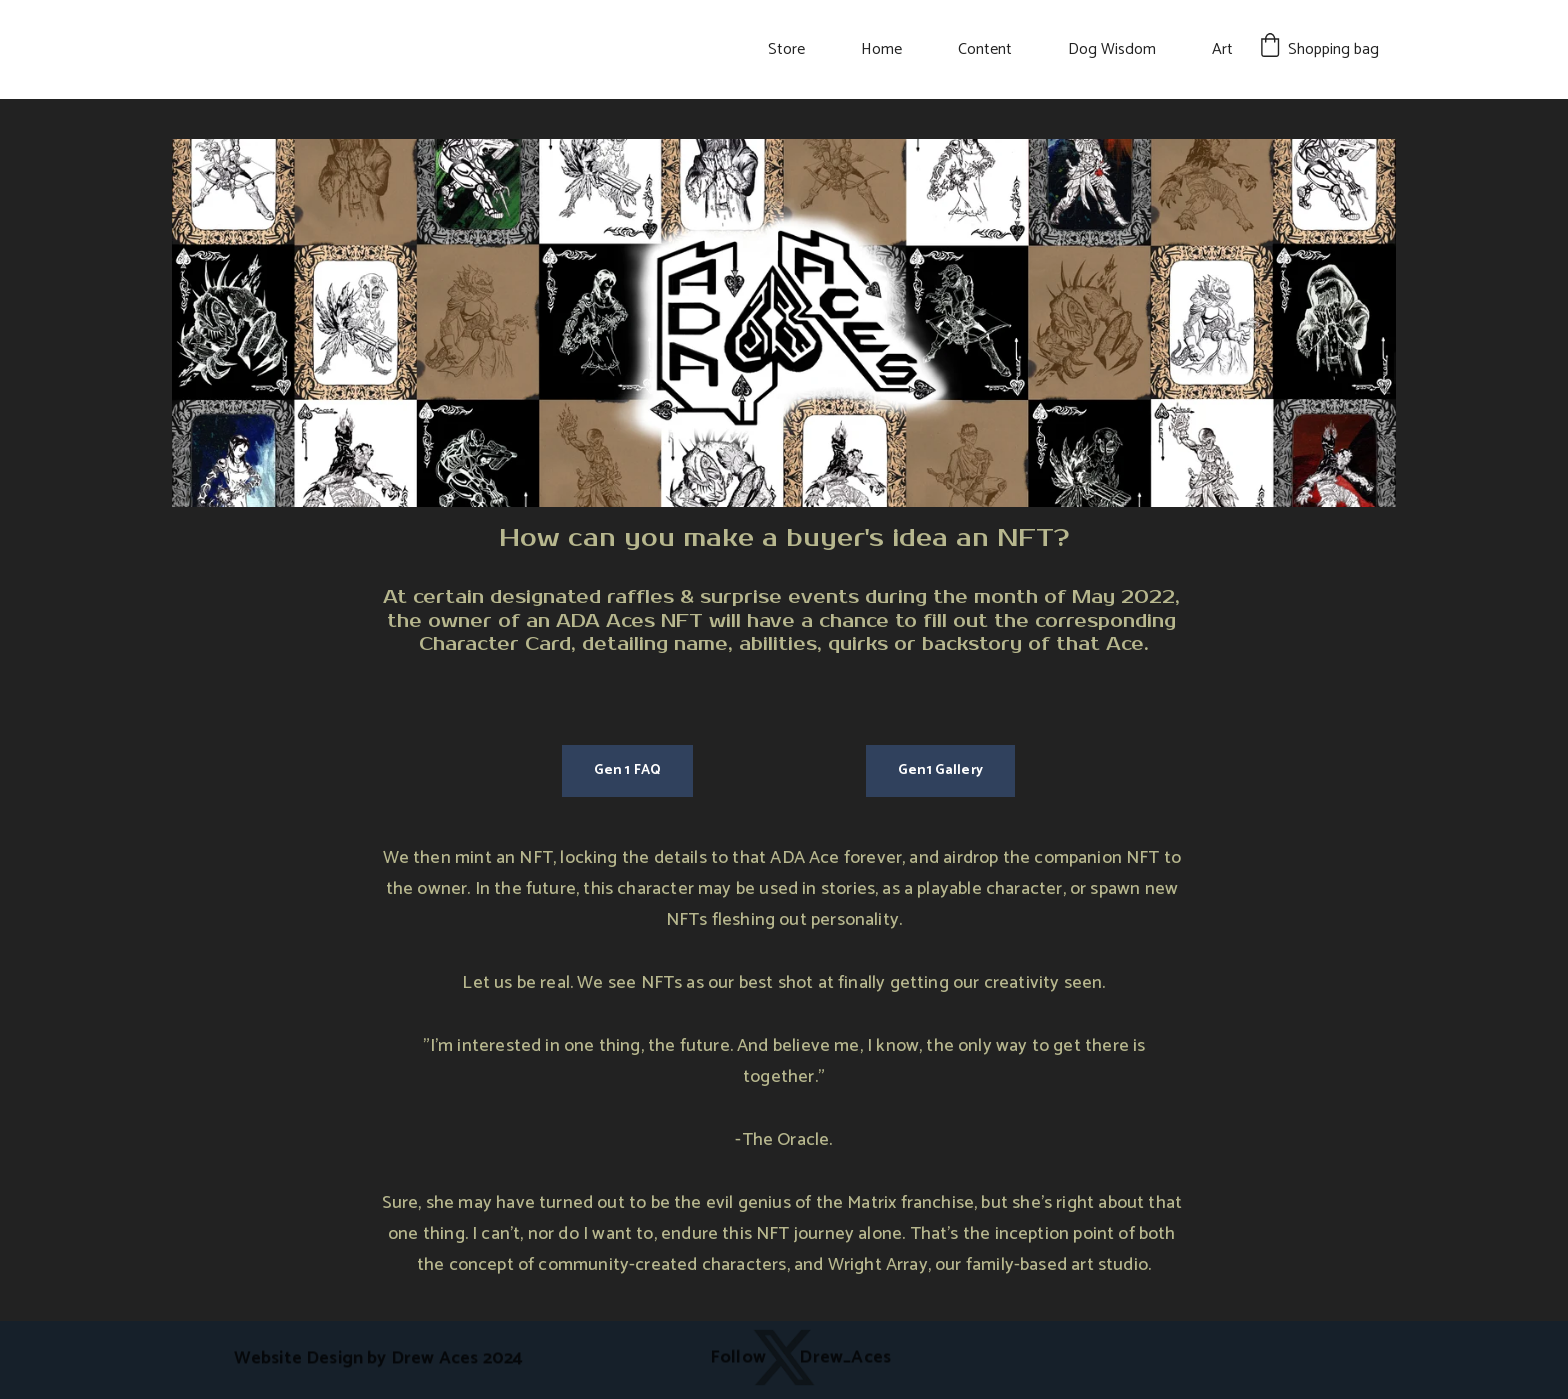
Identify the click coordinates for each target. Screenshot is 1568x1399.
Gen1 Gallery (940, 770)
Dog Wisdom (1112, 49)
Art (1222, 49)
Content (985, 49)
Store (786, 49)
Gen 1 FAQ (627, 770)
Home (881, 49)
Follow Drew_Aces (800, 1358)
